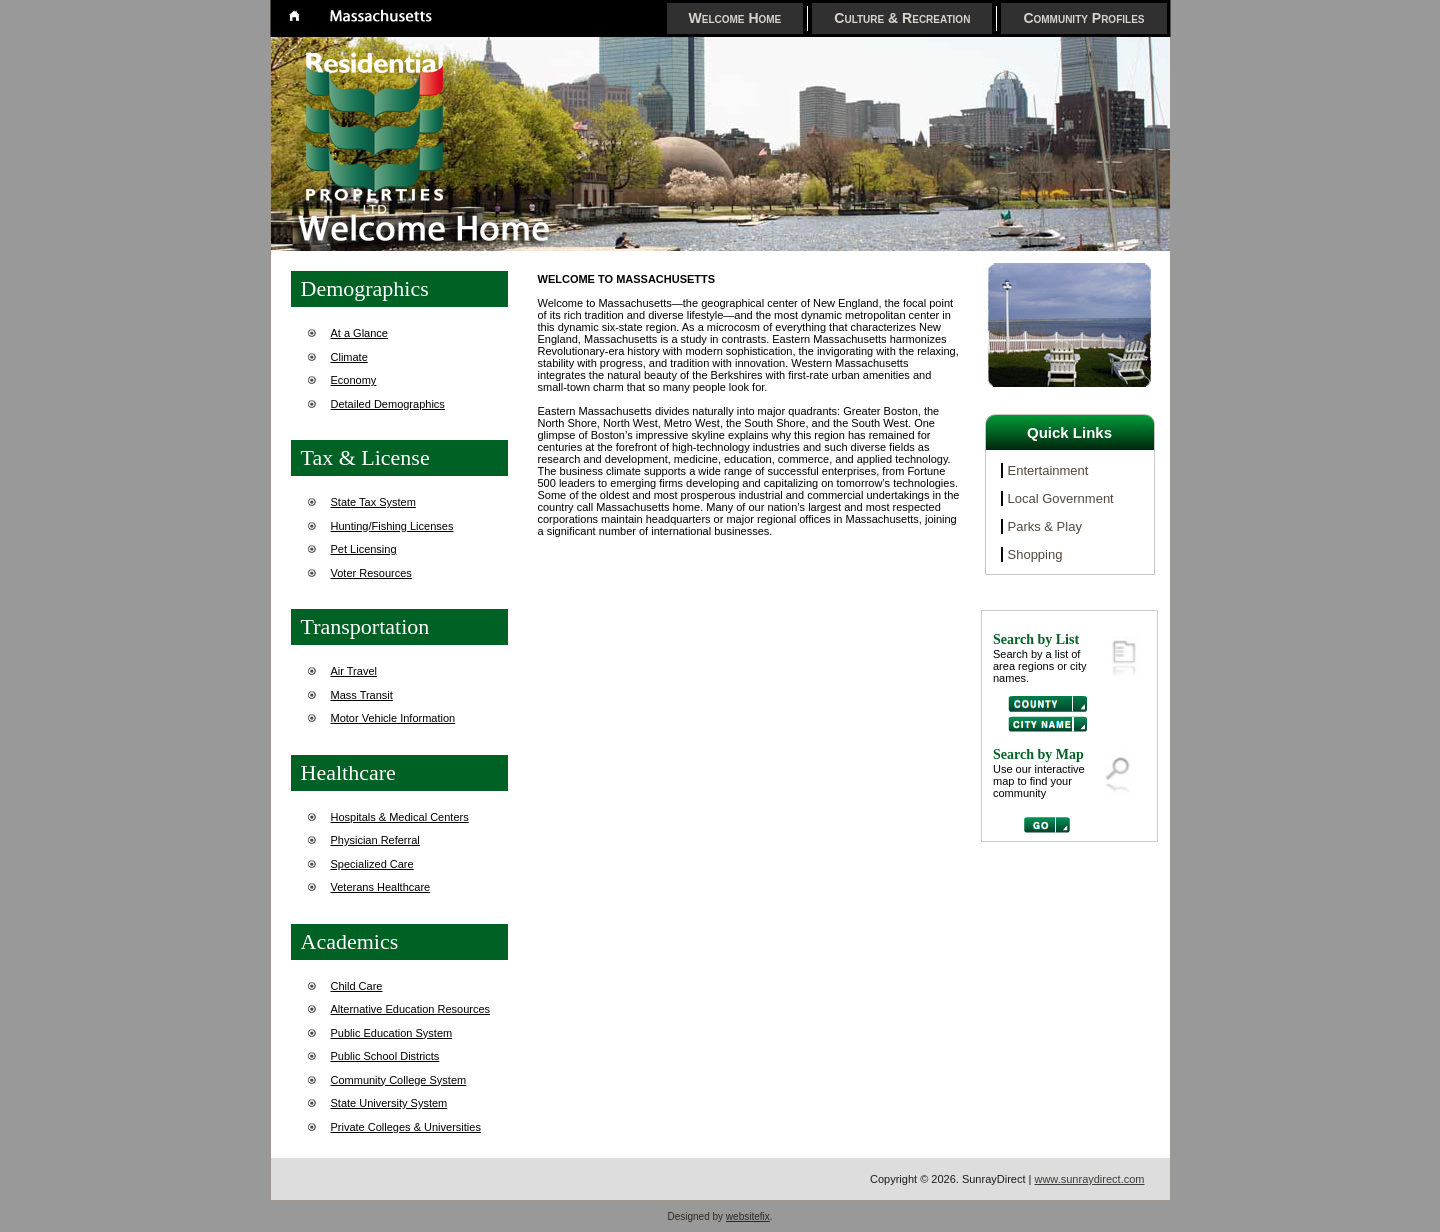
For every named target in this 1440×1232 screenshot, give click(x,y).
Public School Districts (385, 1056)
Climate (349, 357)
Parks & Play (1045, 526)
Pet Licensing (364, 549)
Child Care (357, 986)
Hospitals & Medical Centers (400, 817)
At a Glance (359, 333)
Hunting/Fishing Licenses (392, 526)
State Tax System (373, 502)
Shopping (1035, 554)
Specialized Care (372, 864)
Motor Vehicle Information (393, 718)
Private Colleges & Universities (406, 1127)
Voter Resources (371, 573)
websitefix (748, 1216)
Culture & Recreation (902, 18)
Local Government (1061, 498)
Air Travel (354, 671)
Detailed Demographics (388, 404)
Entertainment (1048, 470)
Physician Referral (375, 840)
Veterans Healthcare (381, 887)
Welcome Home (735, 18)
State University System (389, 1103)
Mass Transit (362, 695)
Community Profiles (1083, 18)
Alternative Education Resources (411, 1009)
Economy (354, 380)
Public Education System (392, 1033)
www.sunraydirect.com (1089, 1179)
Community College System (399, 1080)
